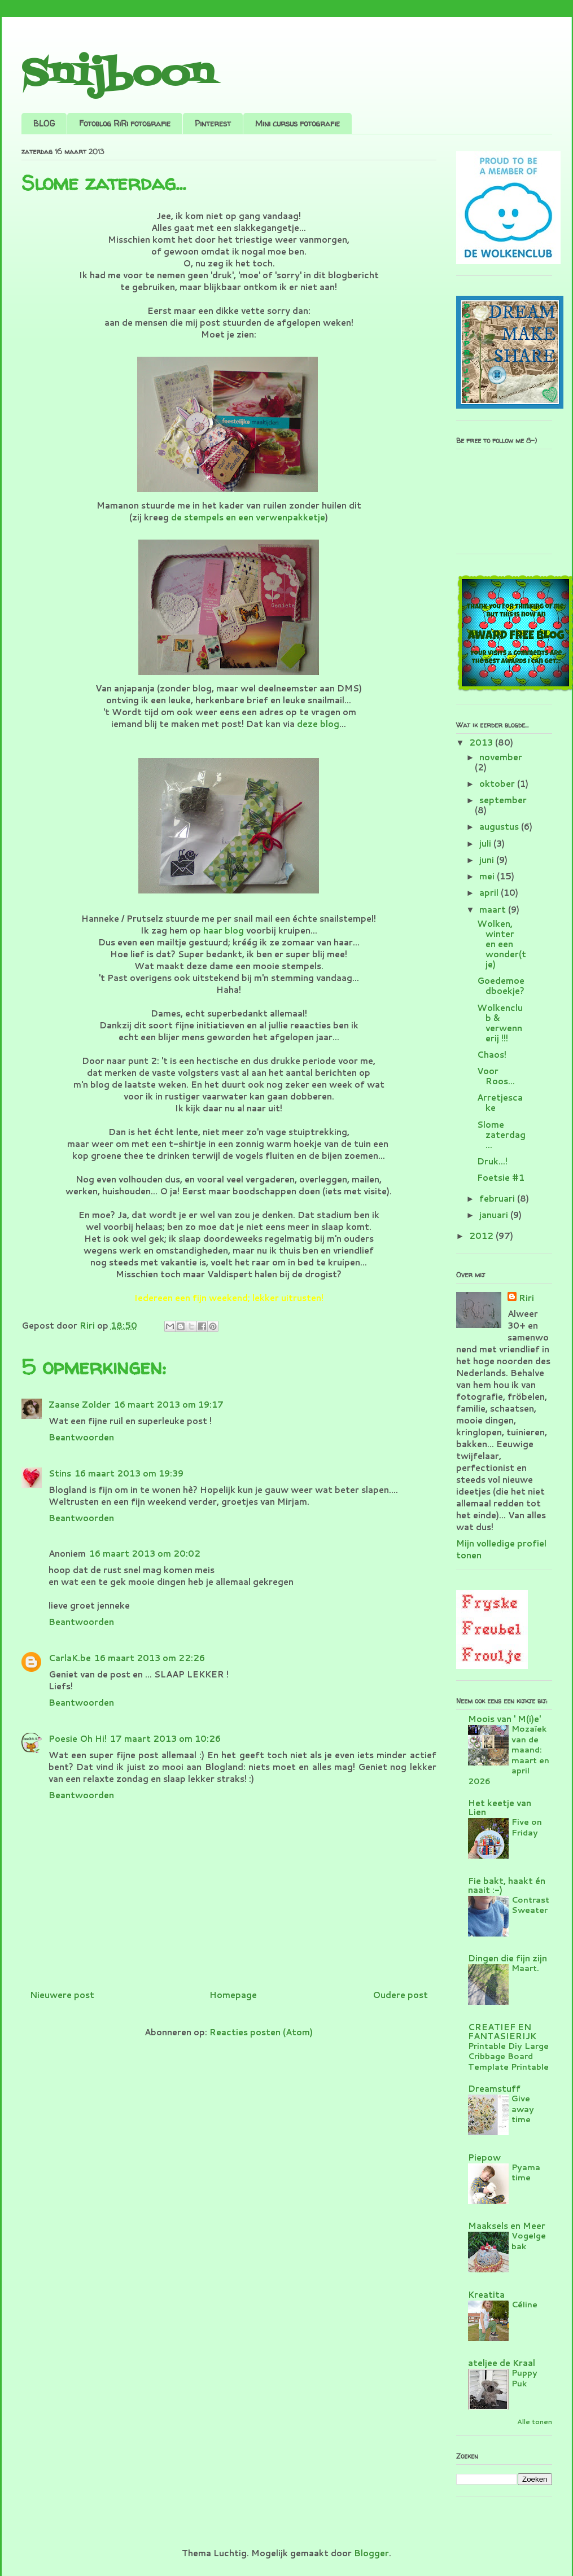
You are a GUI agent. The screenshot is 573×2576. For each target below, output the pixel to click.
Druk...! (492, 1161)
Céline (524, 2304)
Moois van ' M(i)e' (504, 1719)
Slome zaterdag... (501, 1135)
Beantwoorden (81, 1437)
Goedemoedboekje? (500, 986)
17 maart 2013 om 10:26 (165, 1739)
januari (494, 1215)
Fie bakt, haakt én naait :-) (506, 1885)
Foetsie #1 (500, 1178)
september (503, 800)
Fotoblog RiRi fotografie (124, 123)
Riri (526, 1298)
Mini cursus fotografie (297, 123)
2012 (482, 1236)
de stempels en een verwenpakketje (248, 517)
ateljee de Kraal (501, 2363)
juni (487, 860)
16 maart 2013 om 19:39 (129, 1473)
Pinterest (213, 123)
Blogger (371, 2553)
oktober (498, 784)
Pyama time (525, 2172)
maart (493, 909)
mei (488, 876)
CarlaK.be (70, 1658)
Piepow (484, 2157)
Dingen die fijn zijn (507, 1958)
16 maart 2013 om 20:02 (144, 1553)
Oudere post (400, 1995)
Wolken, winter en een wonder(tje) (501, 944)
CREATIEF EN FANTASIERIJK (502, 2031)
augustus (500, 827)
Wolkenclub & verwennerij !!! (500, 1023)
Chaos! (491, 1055)
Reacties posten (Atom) (261, 2032)
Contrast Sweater (530, 1905)
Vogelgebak (528, 2240)
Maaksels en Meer (506, 2226)
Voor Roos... (496, 1076)
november (500, 757)
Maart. (525, 1968)
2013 (482, 742)
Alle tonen (534, 2421)
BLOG (44, 123)
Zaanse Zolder (80, 1404)
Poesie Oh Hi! (78, 1739)
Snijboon (117, 75)
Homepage (233, 1995)
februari (498, 1198)
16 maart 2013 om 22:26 (149, 1658)
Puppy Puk (524, 2378)
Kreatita (486, 2295)
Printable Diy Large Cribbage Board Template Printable (508, 2056)
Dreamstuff (494, 2089)
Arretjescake (500, 1103)
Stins (60, 1473)
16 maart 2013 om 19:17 (169, 1404)
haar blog (223, 930)
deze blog (318, 724)
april (490, 893)
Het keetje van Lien (499, 1807)
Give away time (522, 2108)
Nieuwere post (62, 1995)
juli (486, 843)
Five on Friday (526, 1827)
